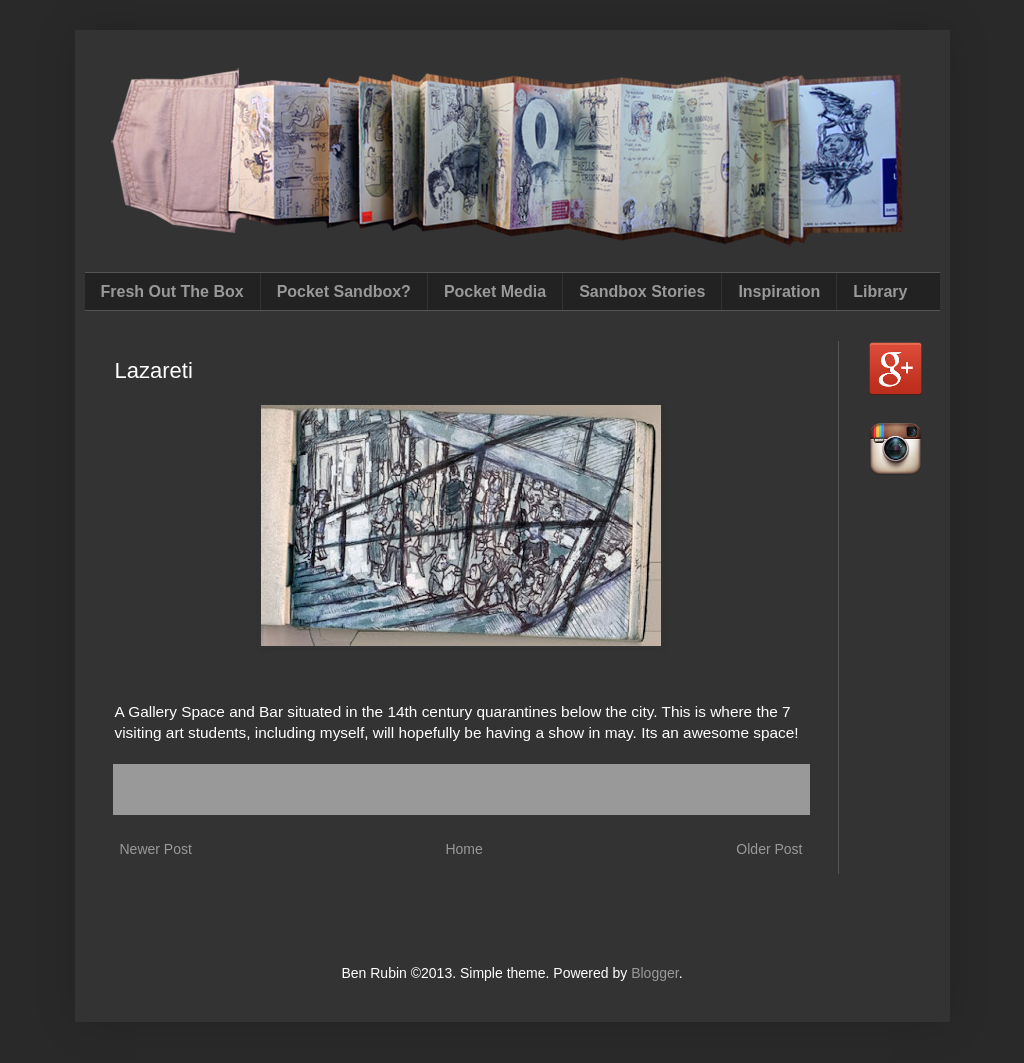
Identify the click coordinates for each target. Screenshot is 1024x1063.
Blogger (654, 973)
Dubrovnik (222, 799)
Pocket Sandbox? (344, 291)
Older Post (769, 849)
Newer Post (156, 849)
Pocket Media (495, 291)
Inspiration (779, 291)
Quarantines (343, 799)
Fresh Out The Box (172, 291)
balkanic (164, 799)
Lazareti (280, 799)
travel (400, 799)
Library (880, 291)
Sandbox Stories (642, 291)
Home (463, 849)
